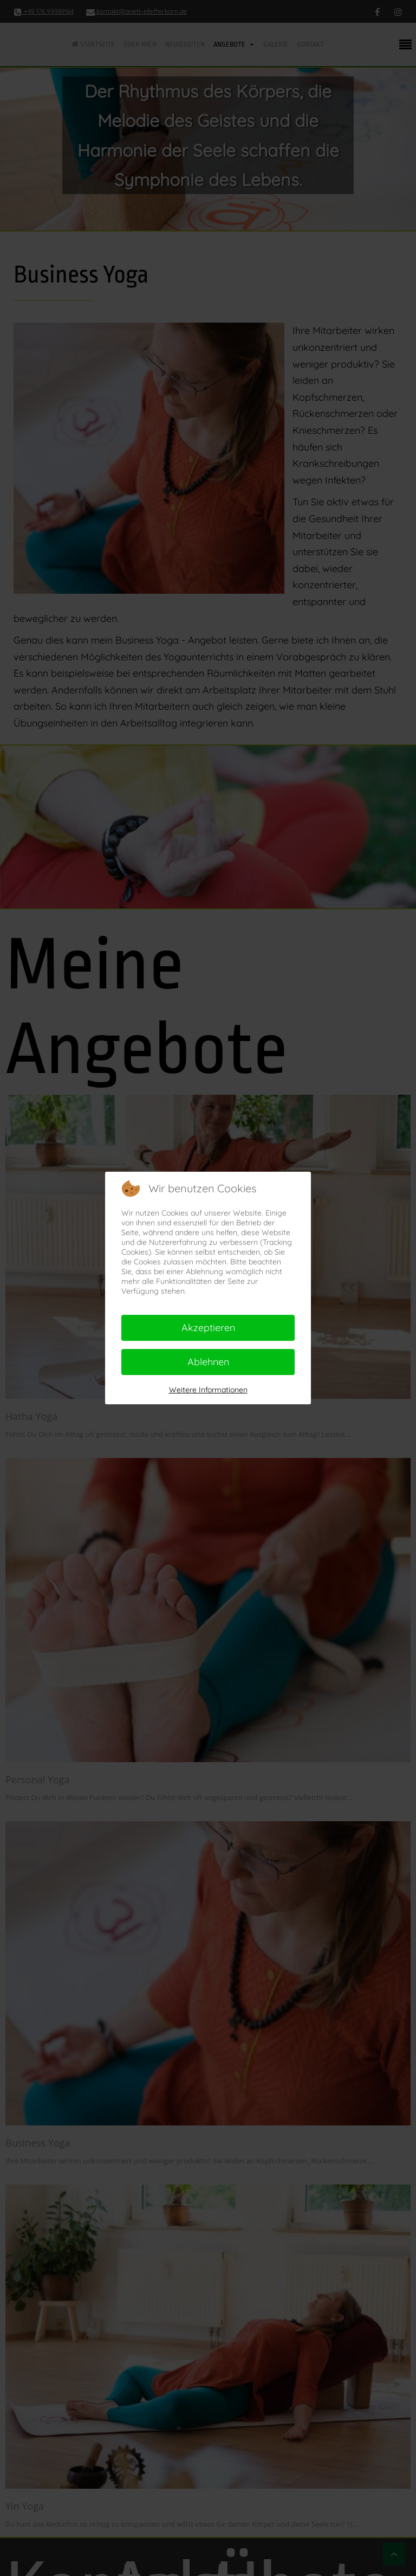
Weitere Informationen (208, 1390)
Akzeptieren (208, 1327)
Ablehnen (208, 1362)
